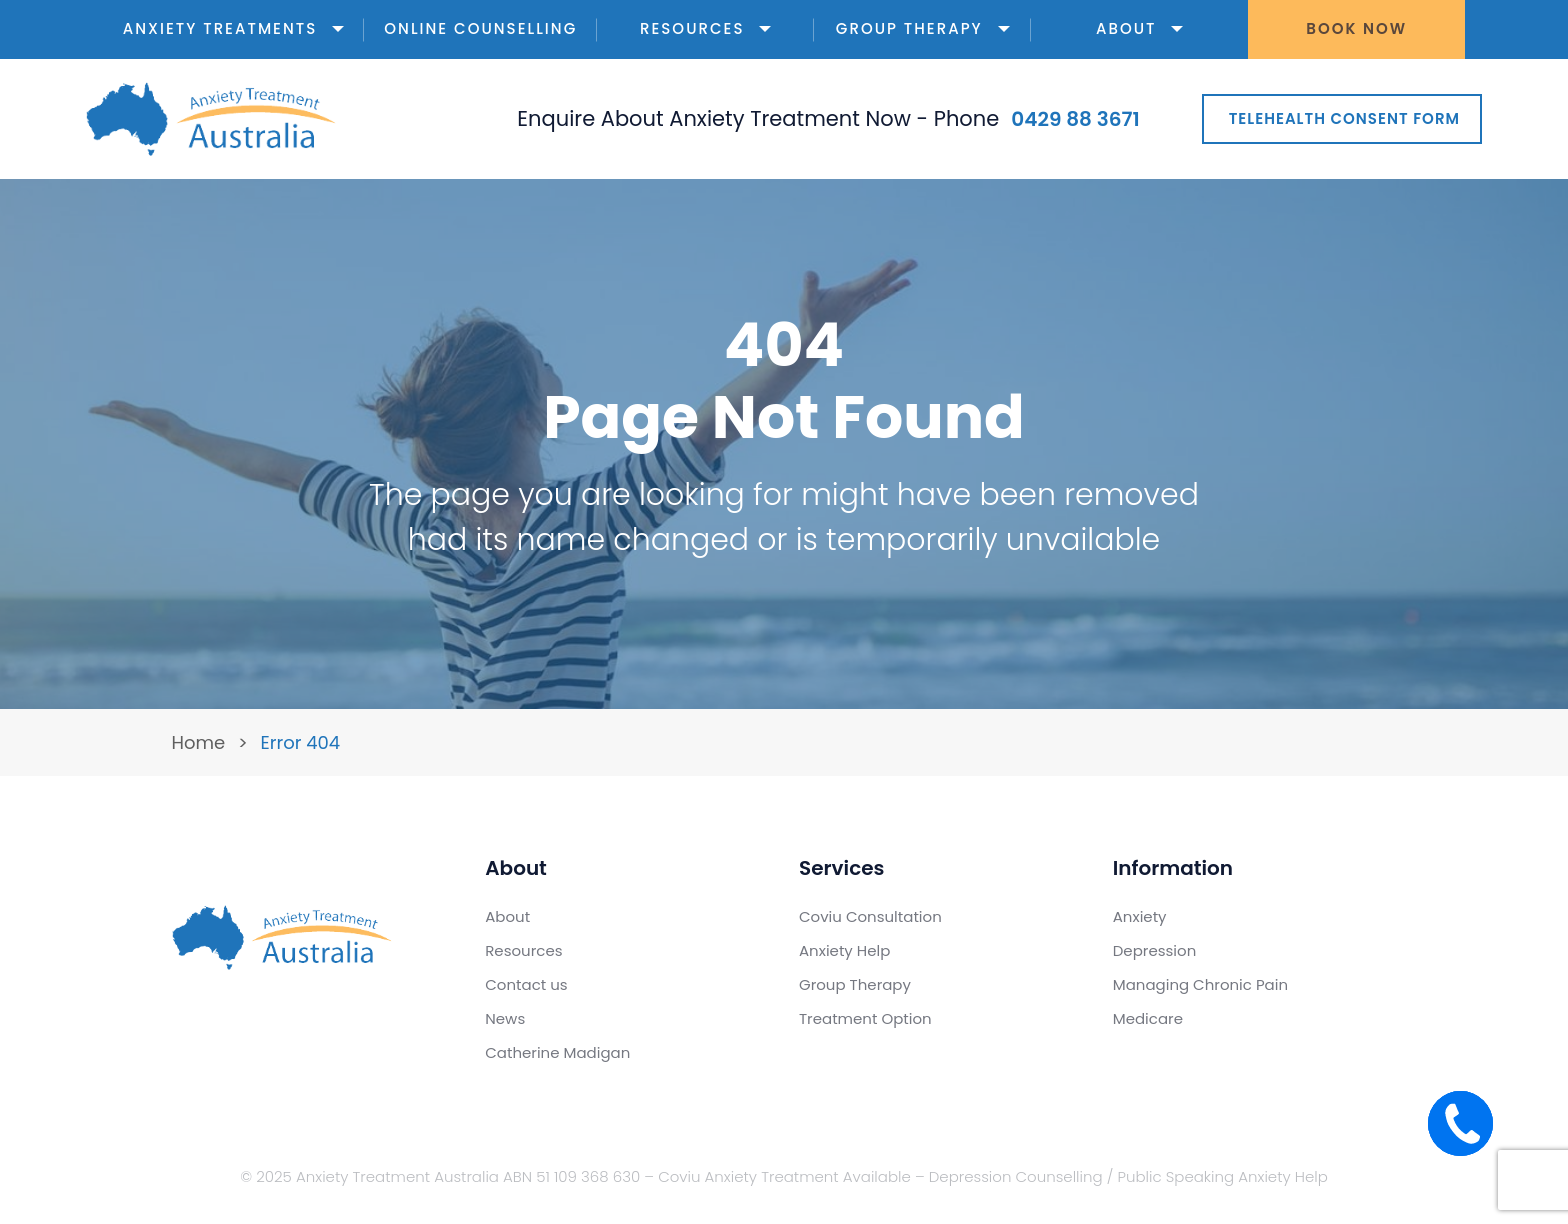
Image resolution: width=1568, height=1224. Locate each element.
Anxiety (1140, 916)
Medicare (1148, 1018)
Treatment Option (865, 1018)
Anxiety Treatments (234, 28)
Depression (1155, 950)
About (1139, 28)
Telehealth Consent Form (1344, 118)
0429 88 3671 (1075, 119)
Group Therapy (923, 28)
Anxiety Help (844, 950)
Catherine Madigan (557, 1052)
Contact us (526, 984)
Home (199, 742)
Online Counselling (480, 28)
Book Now (1356, 28)
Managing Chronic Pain (1200, 984)
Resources (706, 28)
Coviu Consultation (870, 916)
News (505, 1018)
